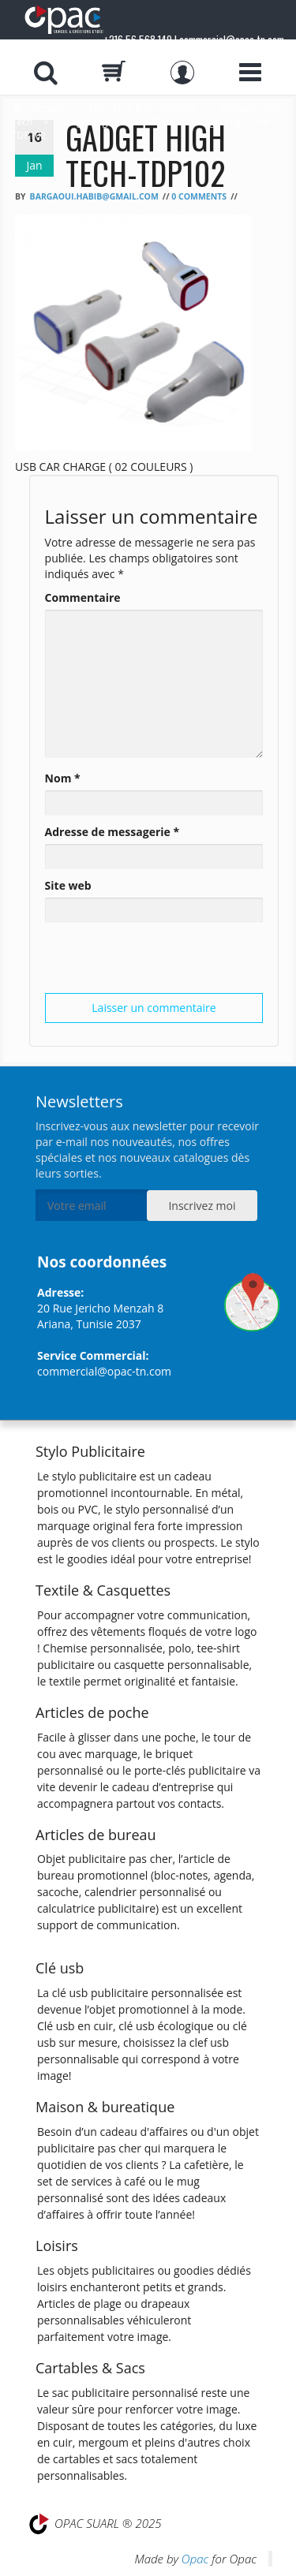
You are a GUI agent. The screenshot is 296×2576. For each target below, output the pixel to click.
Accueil (47, 108)
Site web (68, 885)
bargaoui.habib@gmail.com (94, 196)
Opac (195, 2559)
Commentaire (83, 597)
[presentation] (165, 962)
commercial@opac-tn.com (104, 1371)
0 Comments (199, 196)
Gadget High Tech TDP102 (116, 122)
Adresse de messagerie (112, 831)
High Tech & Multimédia (142, 108)
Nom (63, 778)
